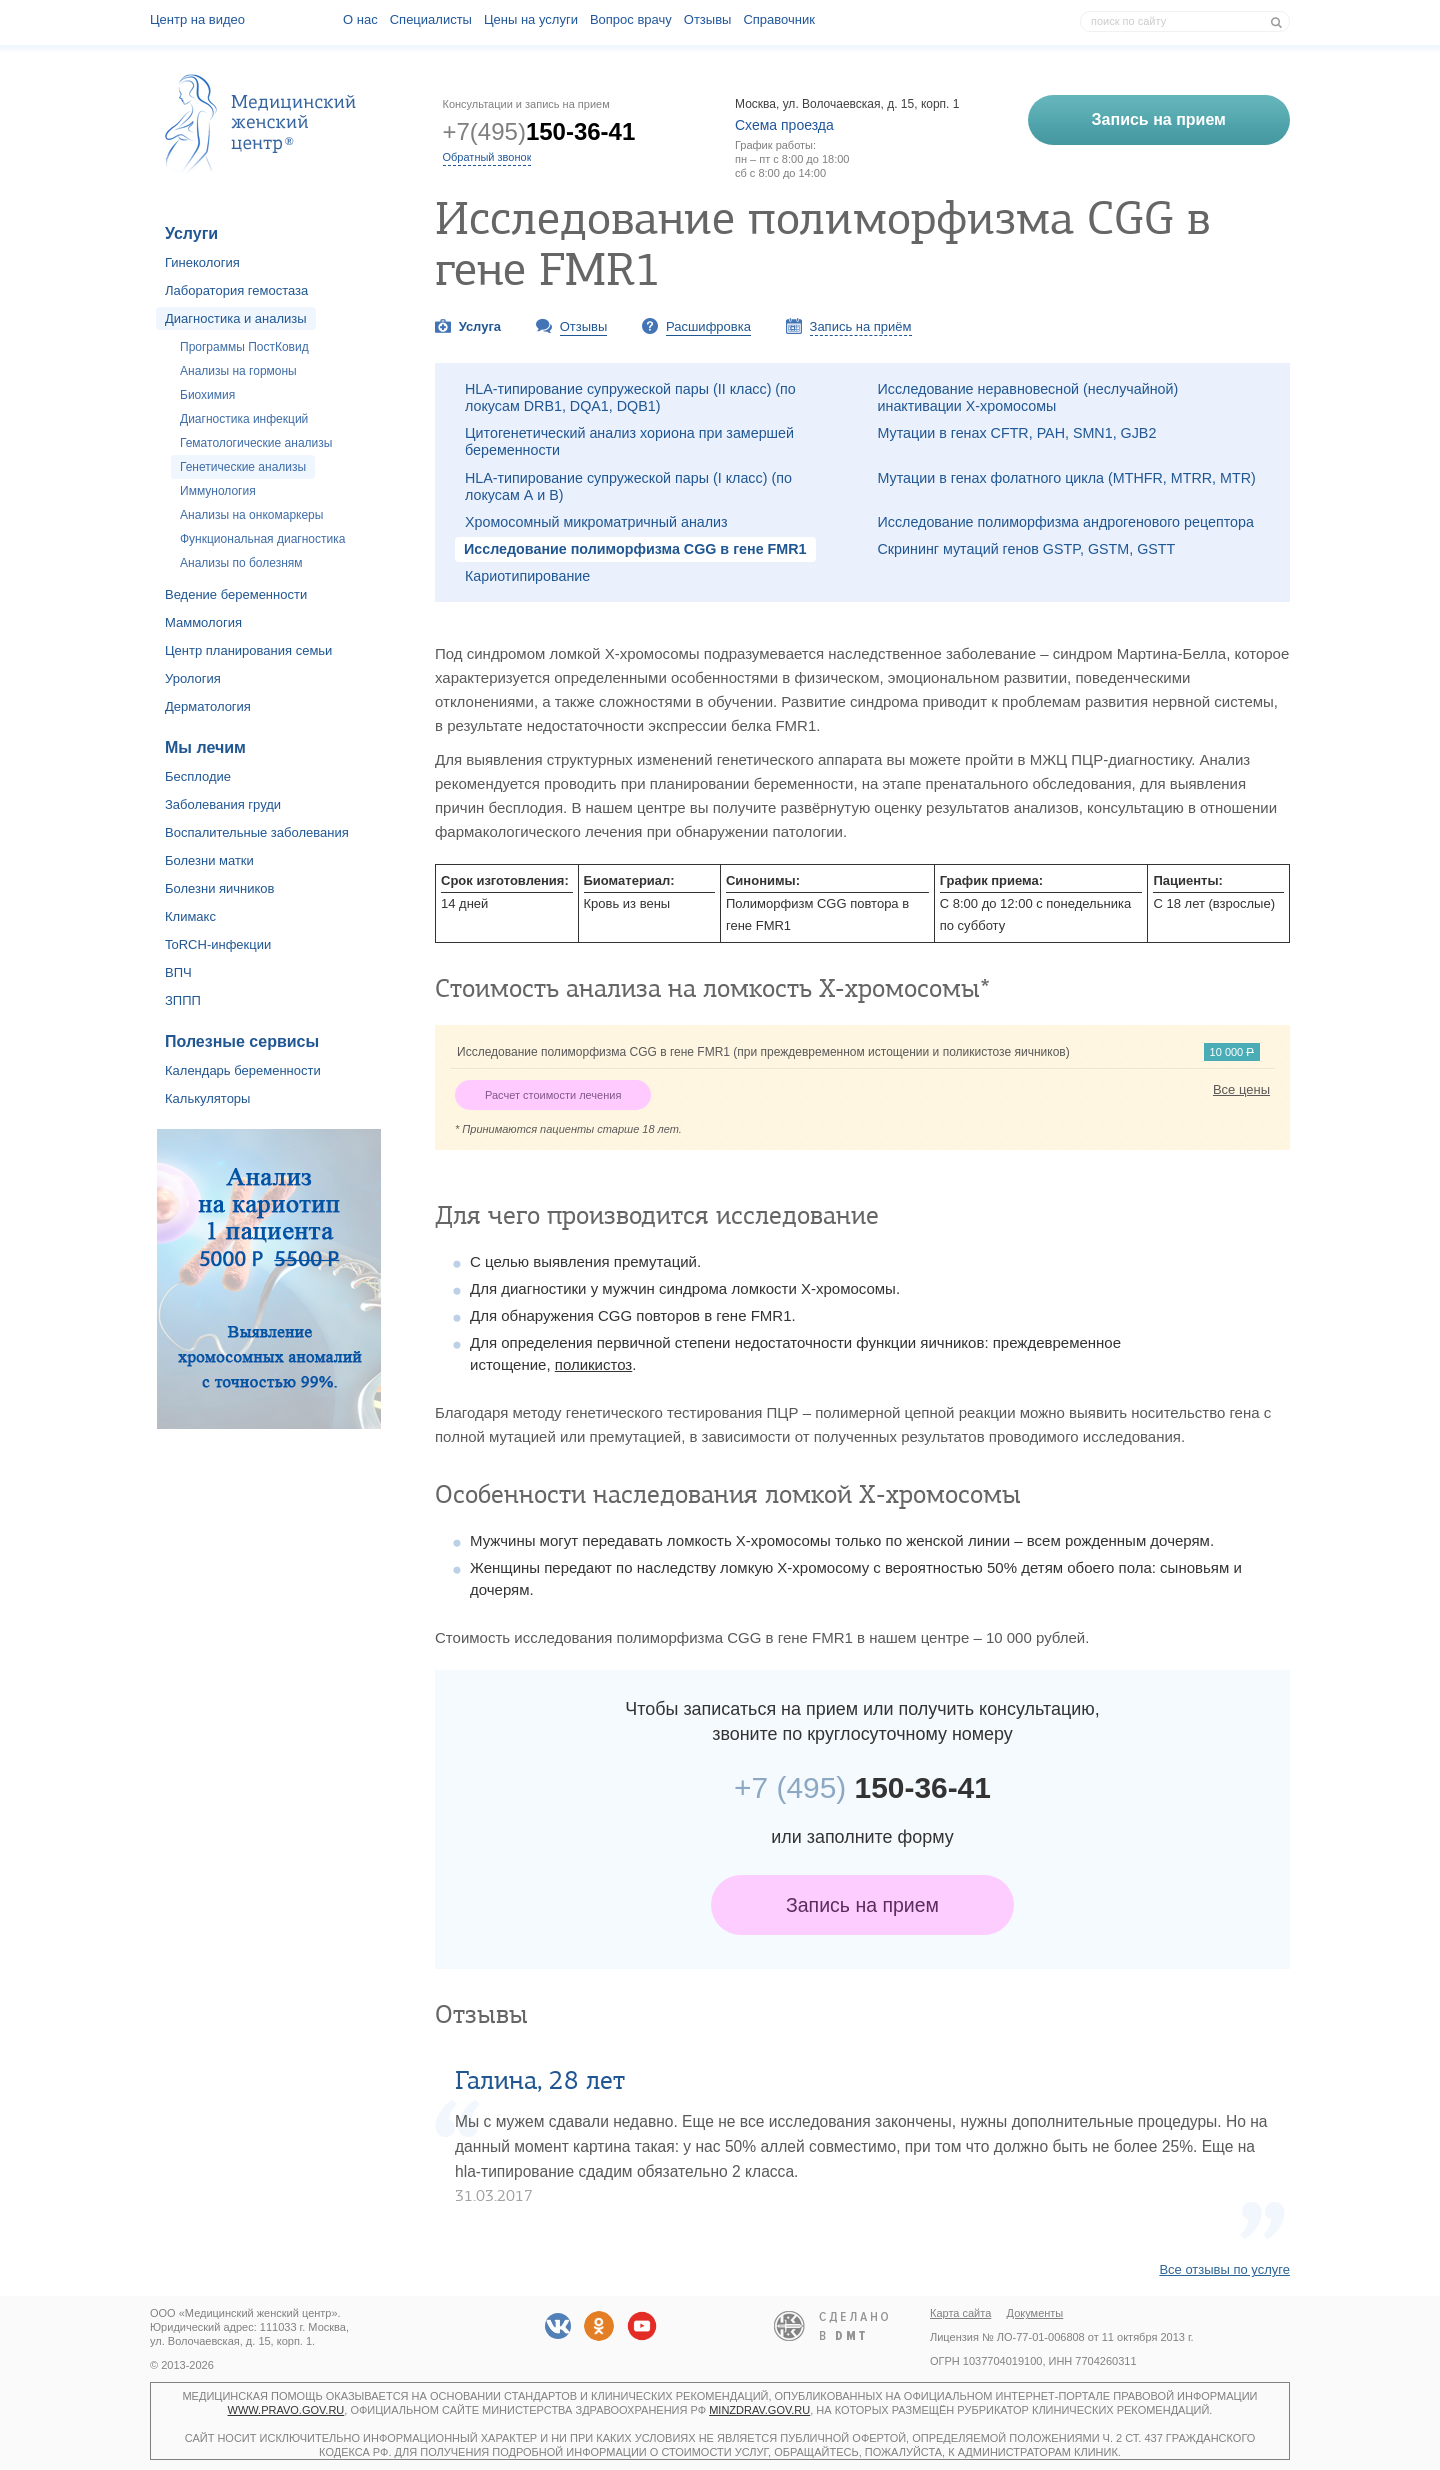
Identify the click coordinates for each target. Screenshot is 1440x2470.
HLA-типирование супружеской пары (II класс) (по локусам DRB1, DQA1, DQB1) (630, 397)
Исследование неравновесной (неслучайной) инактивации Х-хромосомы (1028, 397)
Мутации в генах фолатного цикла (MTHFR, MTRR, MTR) (1067, 478)
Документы (1035, 2313)
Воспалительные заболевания (257, 832)
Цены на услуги (531, 19)
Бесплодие (198, 776)
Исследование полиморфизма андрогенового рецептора (1066, 522)
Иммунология (218, 491)
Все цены (1241, 1089)
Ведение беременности (236, 594)
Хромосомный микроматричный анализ (596, 522)
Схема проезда (784, 125)
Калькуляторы (207, 1098)
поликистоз (593, 1364)
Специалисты (431, 19)
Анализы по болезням (241, 563)
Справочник (779, 19)
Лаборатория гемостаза (236, 290)
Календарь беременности (243, 1070)
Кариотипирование (527, 576)
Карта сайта (960, 2313)
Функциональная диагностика (262, 539)
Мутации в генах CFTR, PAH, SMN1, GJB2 (1017, 433)
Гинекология (202, 262)
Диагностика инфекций (244, 419)
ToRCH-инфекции (218, 944)
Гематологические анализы (256, 443)
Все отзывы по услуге (1224, 2269)
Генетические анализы (243, 467)
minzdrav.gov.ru (759, 2410)
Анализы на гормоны (238, 371)
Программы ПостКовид (244, 347)
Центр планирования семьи (248, 650)
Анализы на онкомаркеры (251, 515)
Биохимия (207, 395)
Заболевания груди (223, 804)
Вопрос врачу (631, 19)
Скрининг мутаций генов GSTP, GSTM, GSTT (1027, 549)
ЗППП (183, 1000)
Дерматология (208, 706)
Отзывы (708, 19)
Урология (193, 678)
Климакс (190, 916)
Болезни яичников (220, 888)
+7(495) (539, 131)
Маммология (203, 622)
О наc (360, 19)
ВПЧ (178, 972)
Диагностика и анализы (236, 318)
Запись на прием (862, 1905)
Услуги (191, 233)
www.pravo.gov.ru (286, 2410)
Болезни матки (209, 860)
